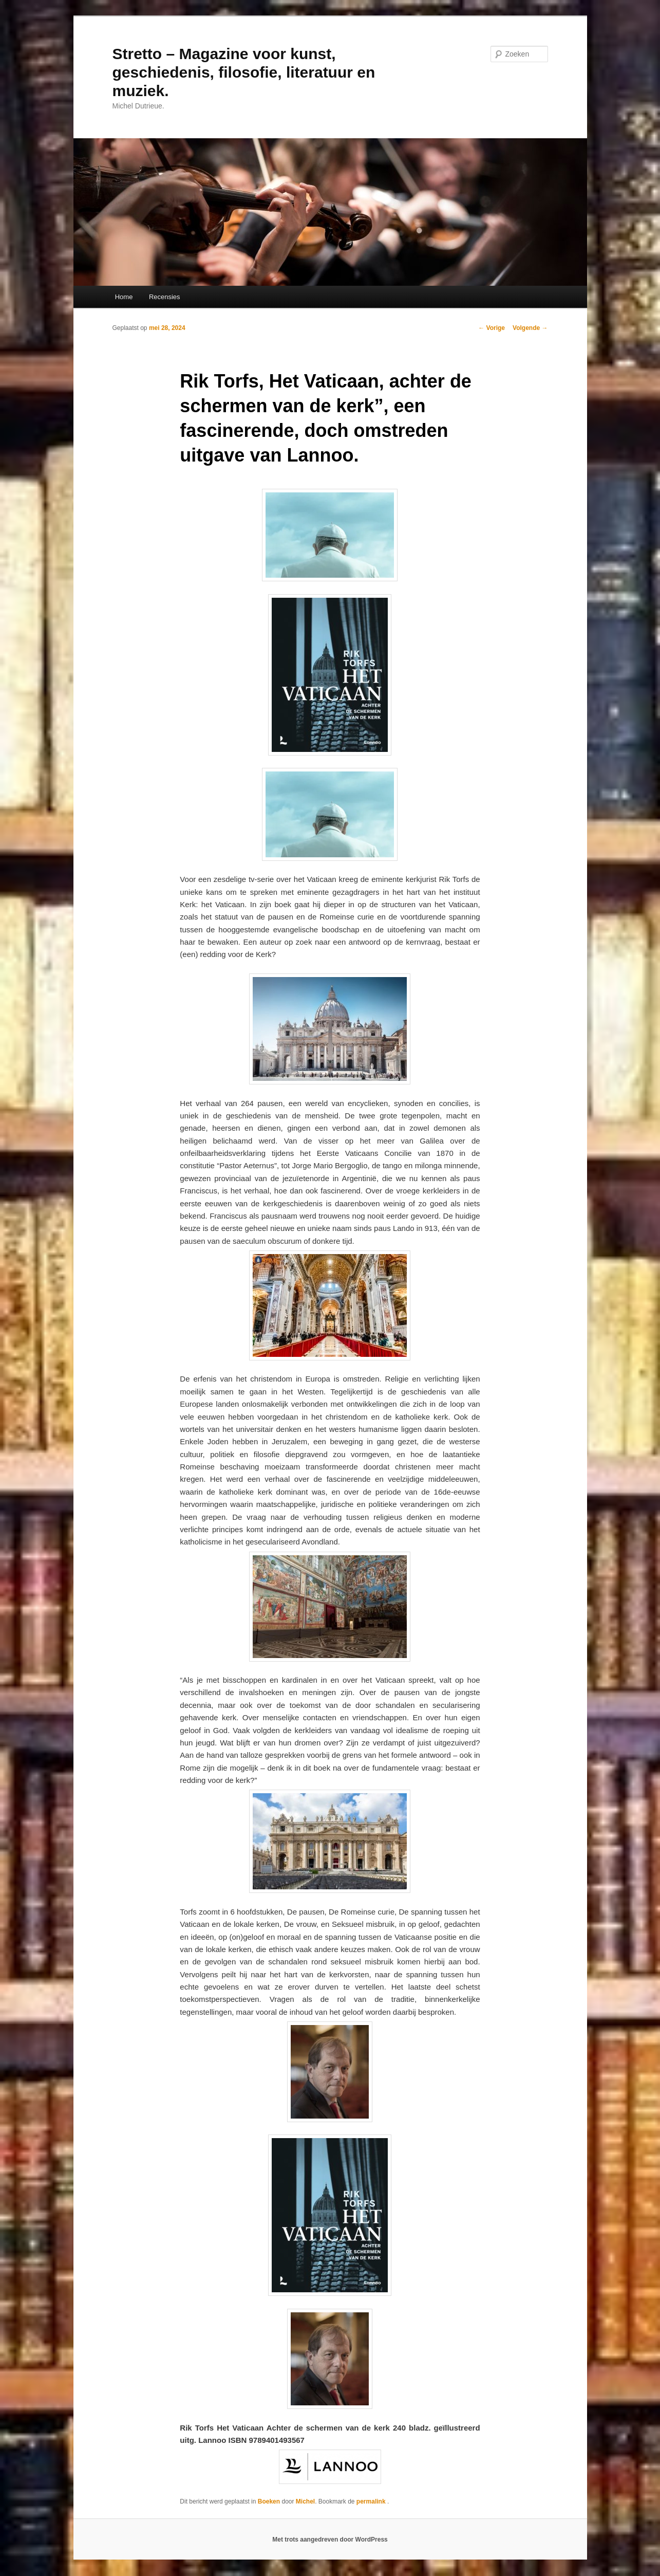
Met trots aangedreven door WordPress (330, 2539)
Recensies (164, 297)
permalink (371, 2501)
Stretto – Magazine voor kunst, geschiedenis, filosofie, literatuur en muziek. (243, 72)
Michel (305, 2501)
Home (124, 297)
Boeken (269, 2501)
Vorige (491, 328)
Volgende (530, 328)
